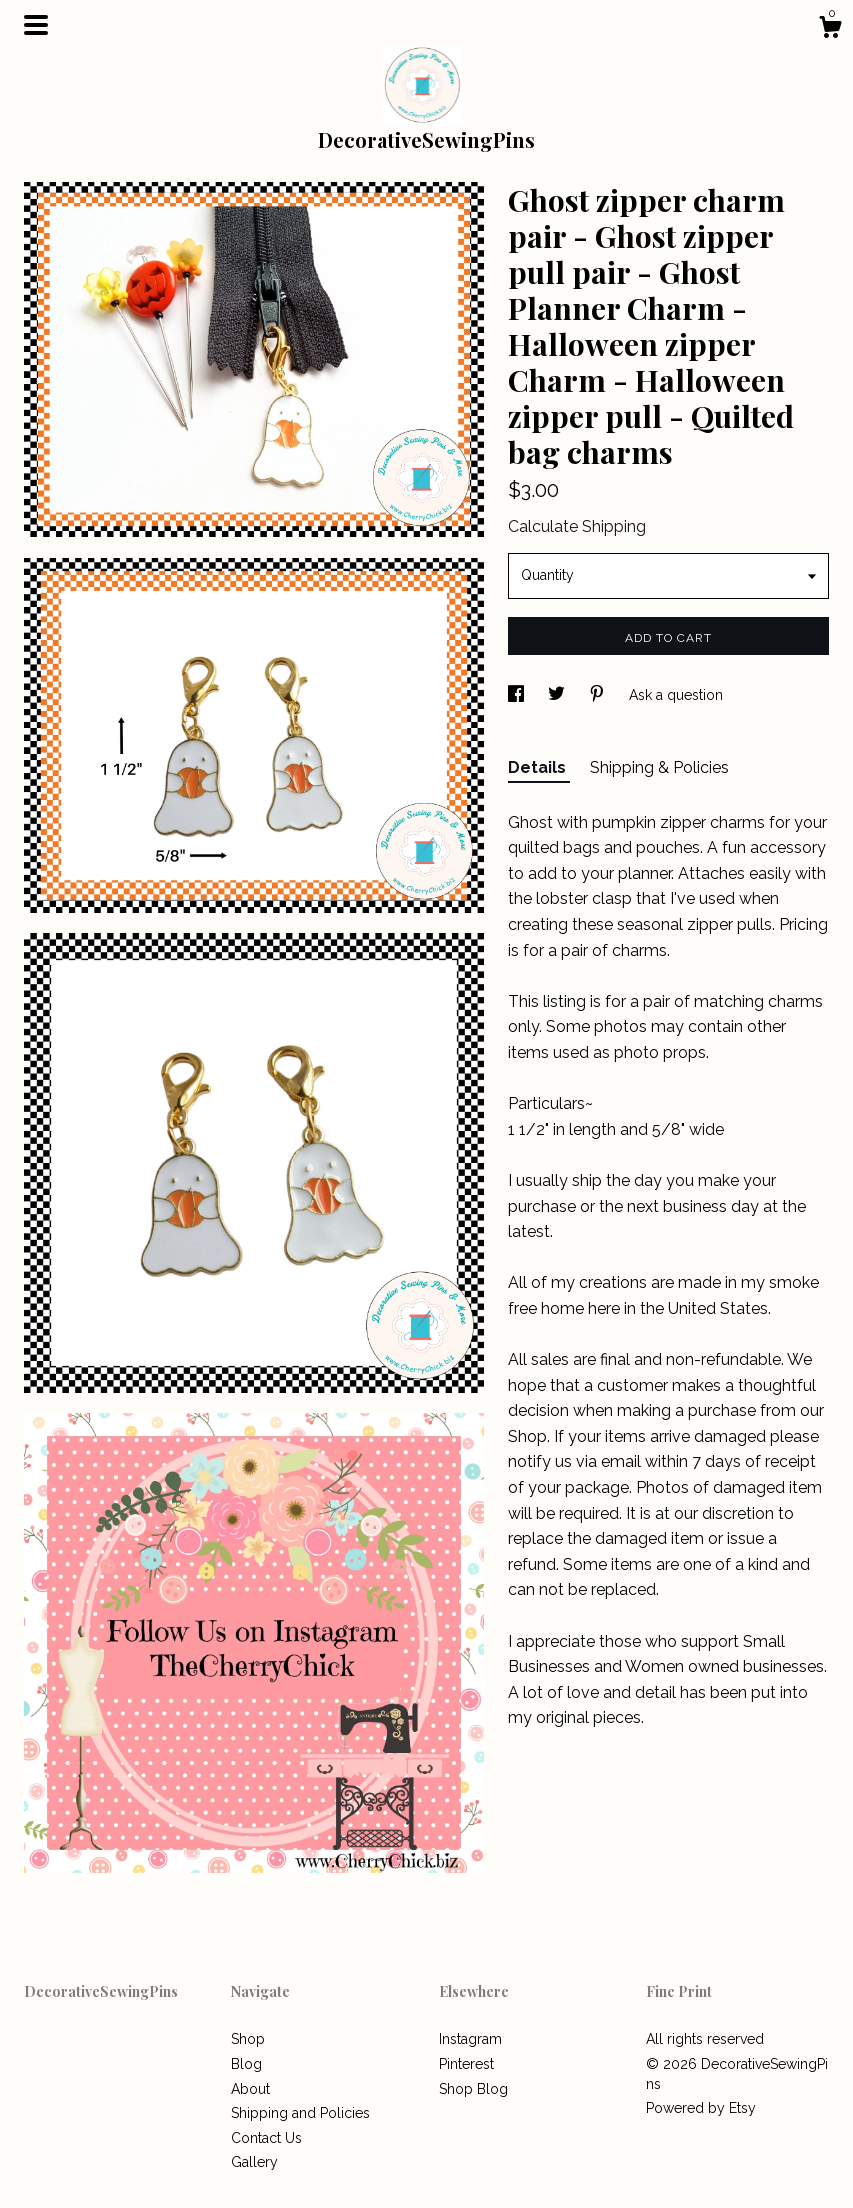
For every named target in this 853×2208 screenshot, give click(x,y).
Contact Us (266, 2138)
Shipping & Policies (659, 767)
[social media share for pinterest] (599, 695)
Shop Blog (473, 2089)
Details (539, 767)
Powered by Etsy (701, 2108)
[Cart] (830, 30)
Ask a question (676, 695)
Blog (246, 2064)
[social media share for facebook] (518, 695)
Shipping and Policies (300, 2113)
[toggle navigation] (36, 25)
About (250, 2089)
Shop (248, 2039)
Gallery (254, 2162)
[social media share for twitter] (558, 695)
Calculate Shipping (577, 526)
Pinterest (466, 2064)
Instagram (470, 2039)
